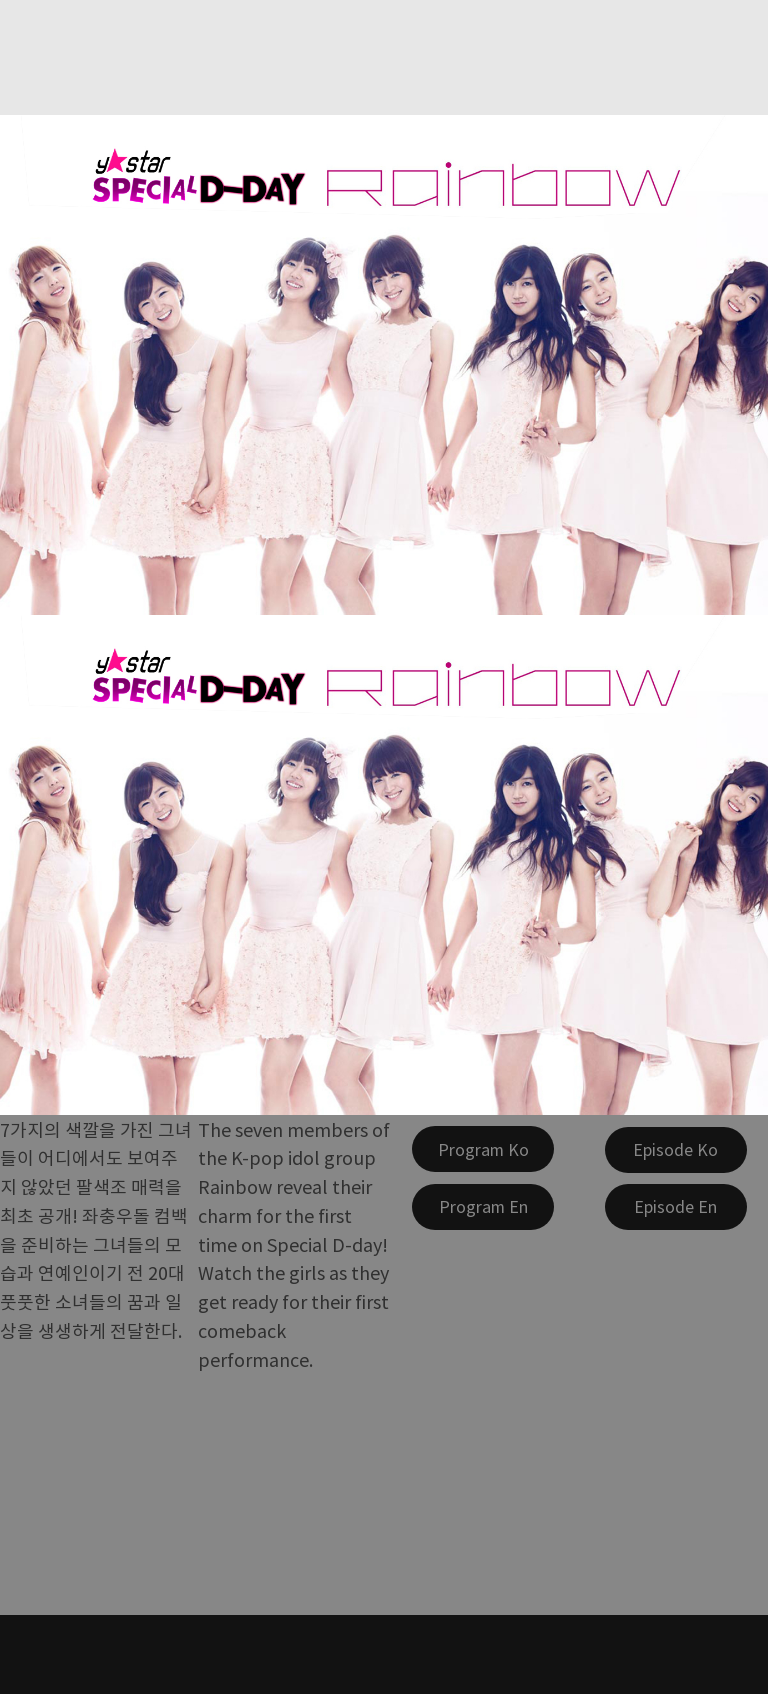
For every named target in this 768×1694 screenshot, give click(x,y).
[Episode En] (676, 1207)
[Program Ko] (483, 1149)
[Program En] (483, 1207)
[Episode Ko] (676, 1150)
